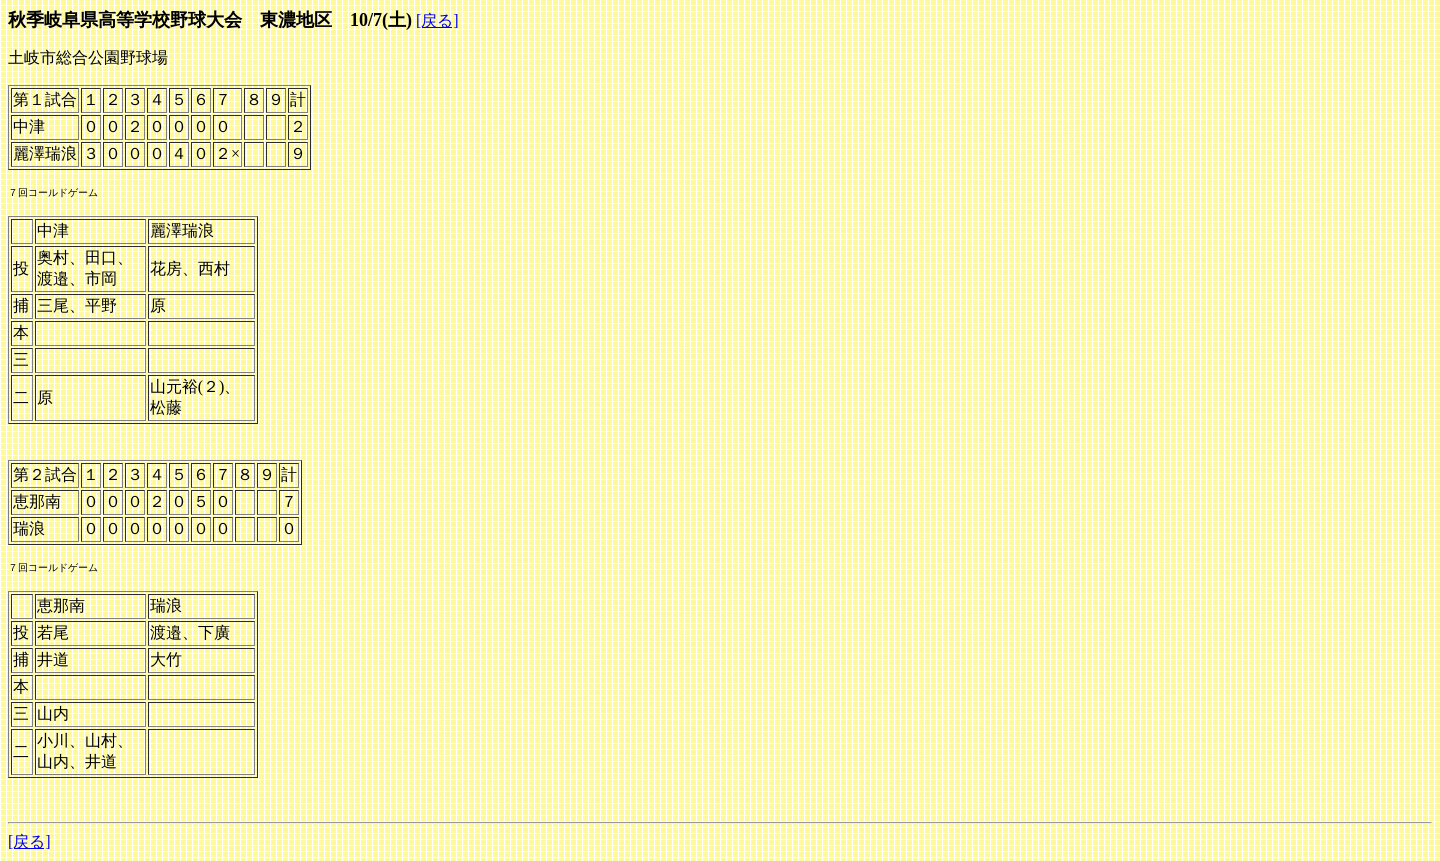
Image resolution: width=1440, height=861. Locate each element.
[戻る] (437, 20)
